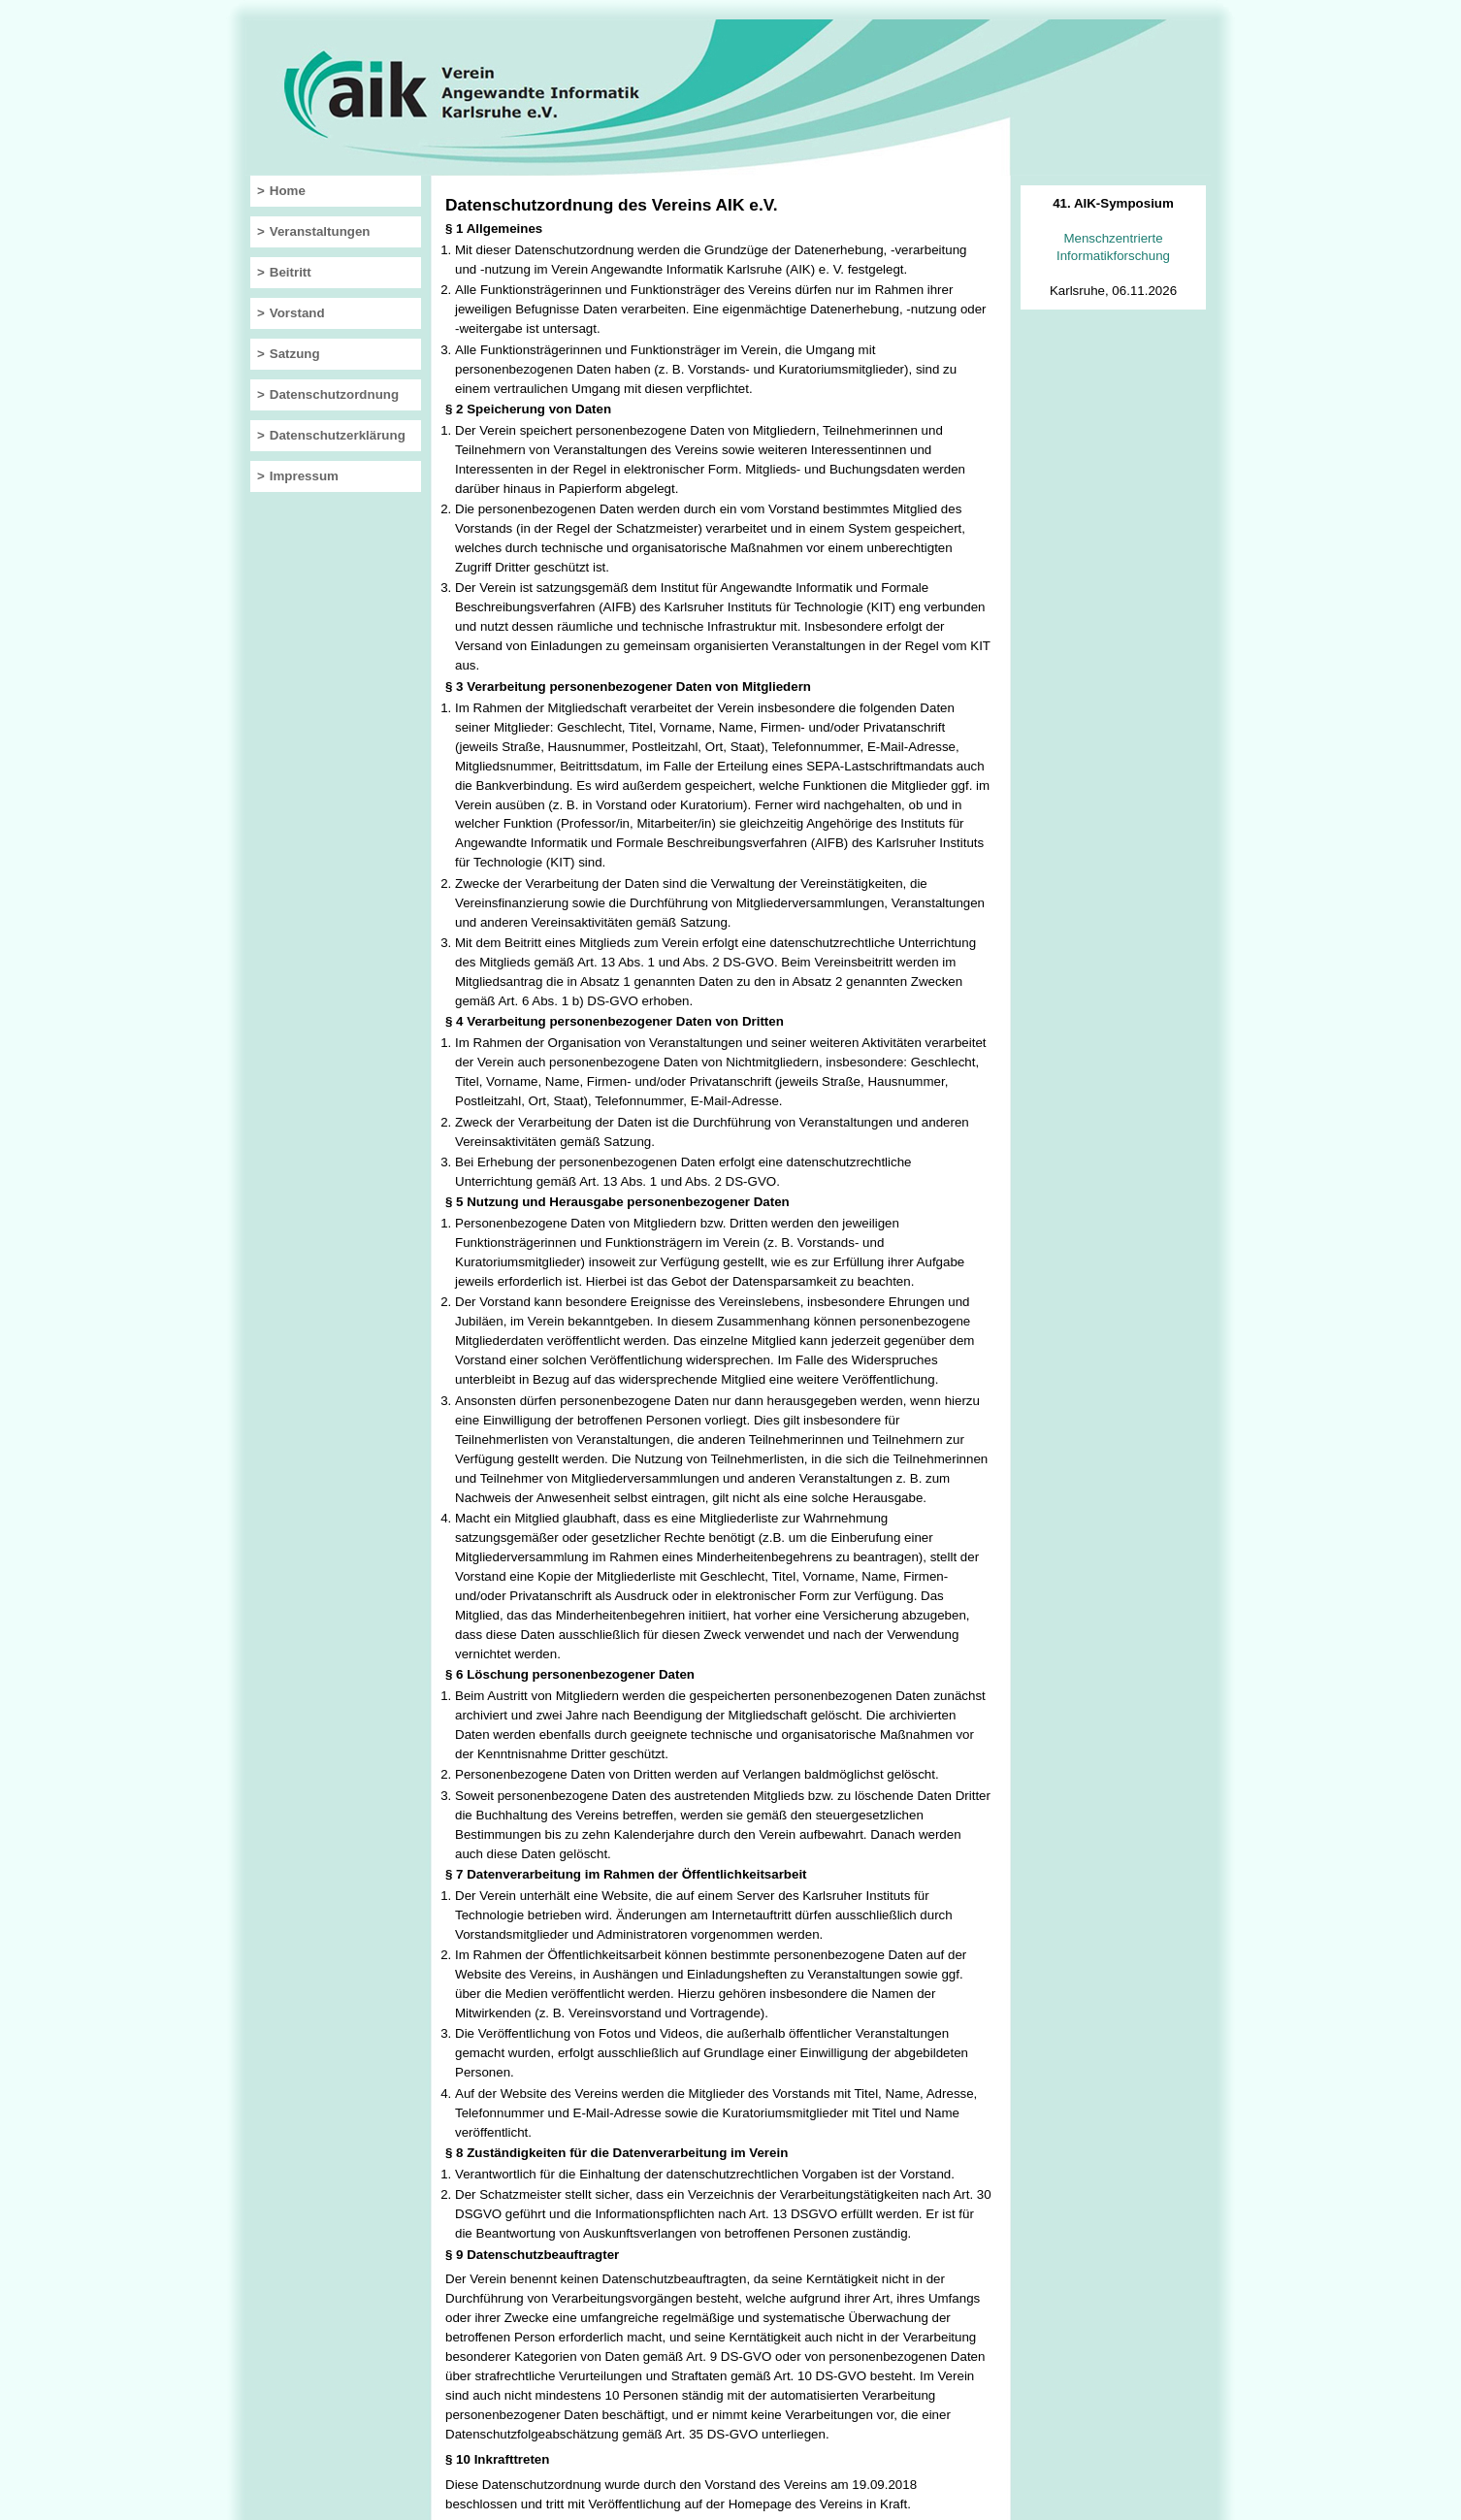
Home (288, 190)
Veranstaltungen (320, 231)
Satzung (295, 353)
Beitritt (290, 272)
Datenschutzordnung (334, 394)
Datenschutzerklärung (338, 435)
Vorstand (297, 313)
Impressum (304, 476)
